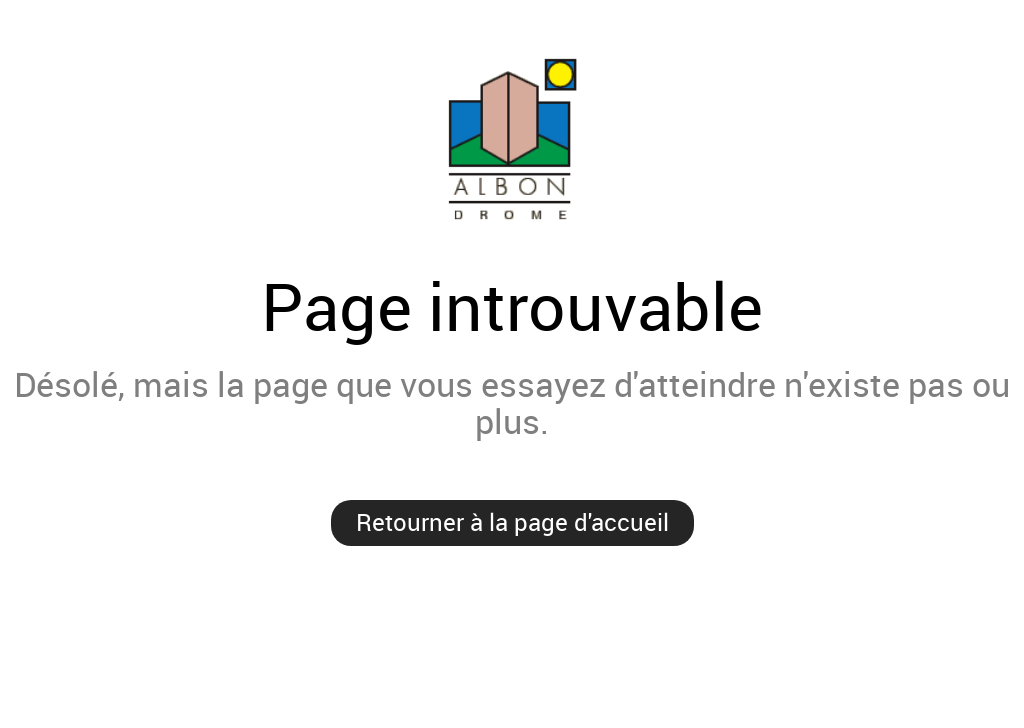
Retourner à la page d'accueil (512, 522)
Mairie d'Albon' (512, 139)
